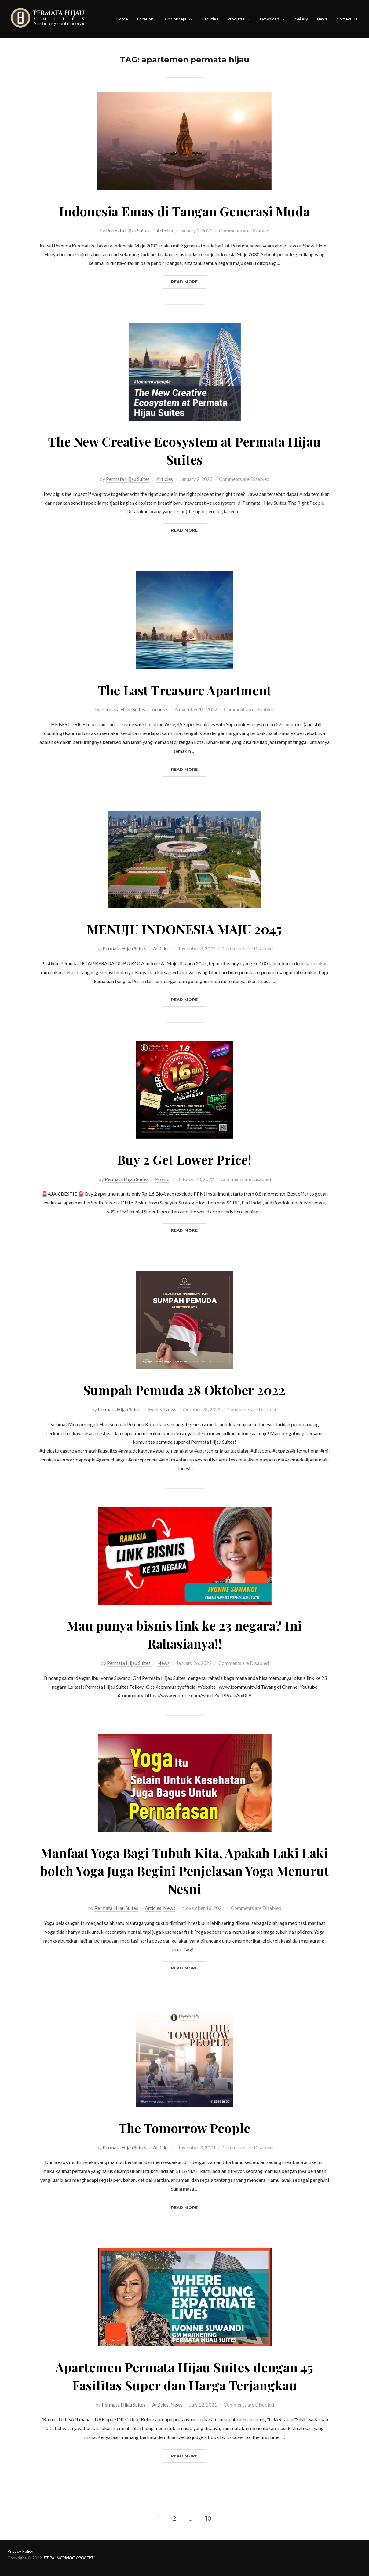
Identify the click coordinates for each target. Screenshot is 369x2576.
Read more (188, 281)
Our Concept (178, 19)
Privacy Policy (20, 2551)
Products (239, 19)
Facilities (210, 19)
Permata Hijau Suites (128, 230)
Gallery (301, 19)
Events (155, 1409)
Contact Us (347, 19)
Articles (164, 230)
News (322, 19)
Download (273, 19)
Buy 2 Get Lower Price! (184, 1159)
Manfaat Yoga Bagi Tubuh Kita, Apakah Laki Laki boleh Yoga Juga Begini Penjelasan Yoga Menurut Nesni (184, 1870)
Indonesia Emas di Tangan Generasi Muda (184, 211)
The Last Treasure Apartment (184, 690)
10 (208, 2518)
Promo (162, 1179)
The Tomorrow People (184, 2127)
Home (122, 19)
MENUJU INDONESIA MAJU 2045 (184, 928)
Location (145, 19)
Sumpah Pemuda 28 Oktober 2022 (184, 1389)
